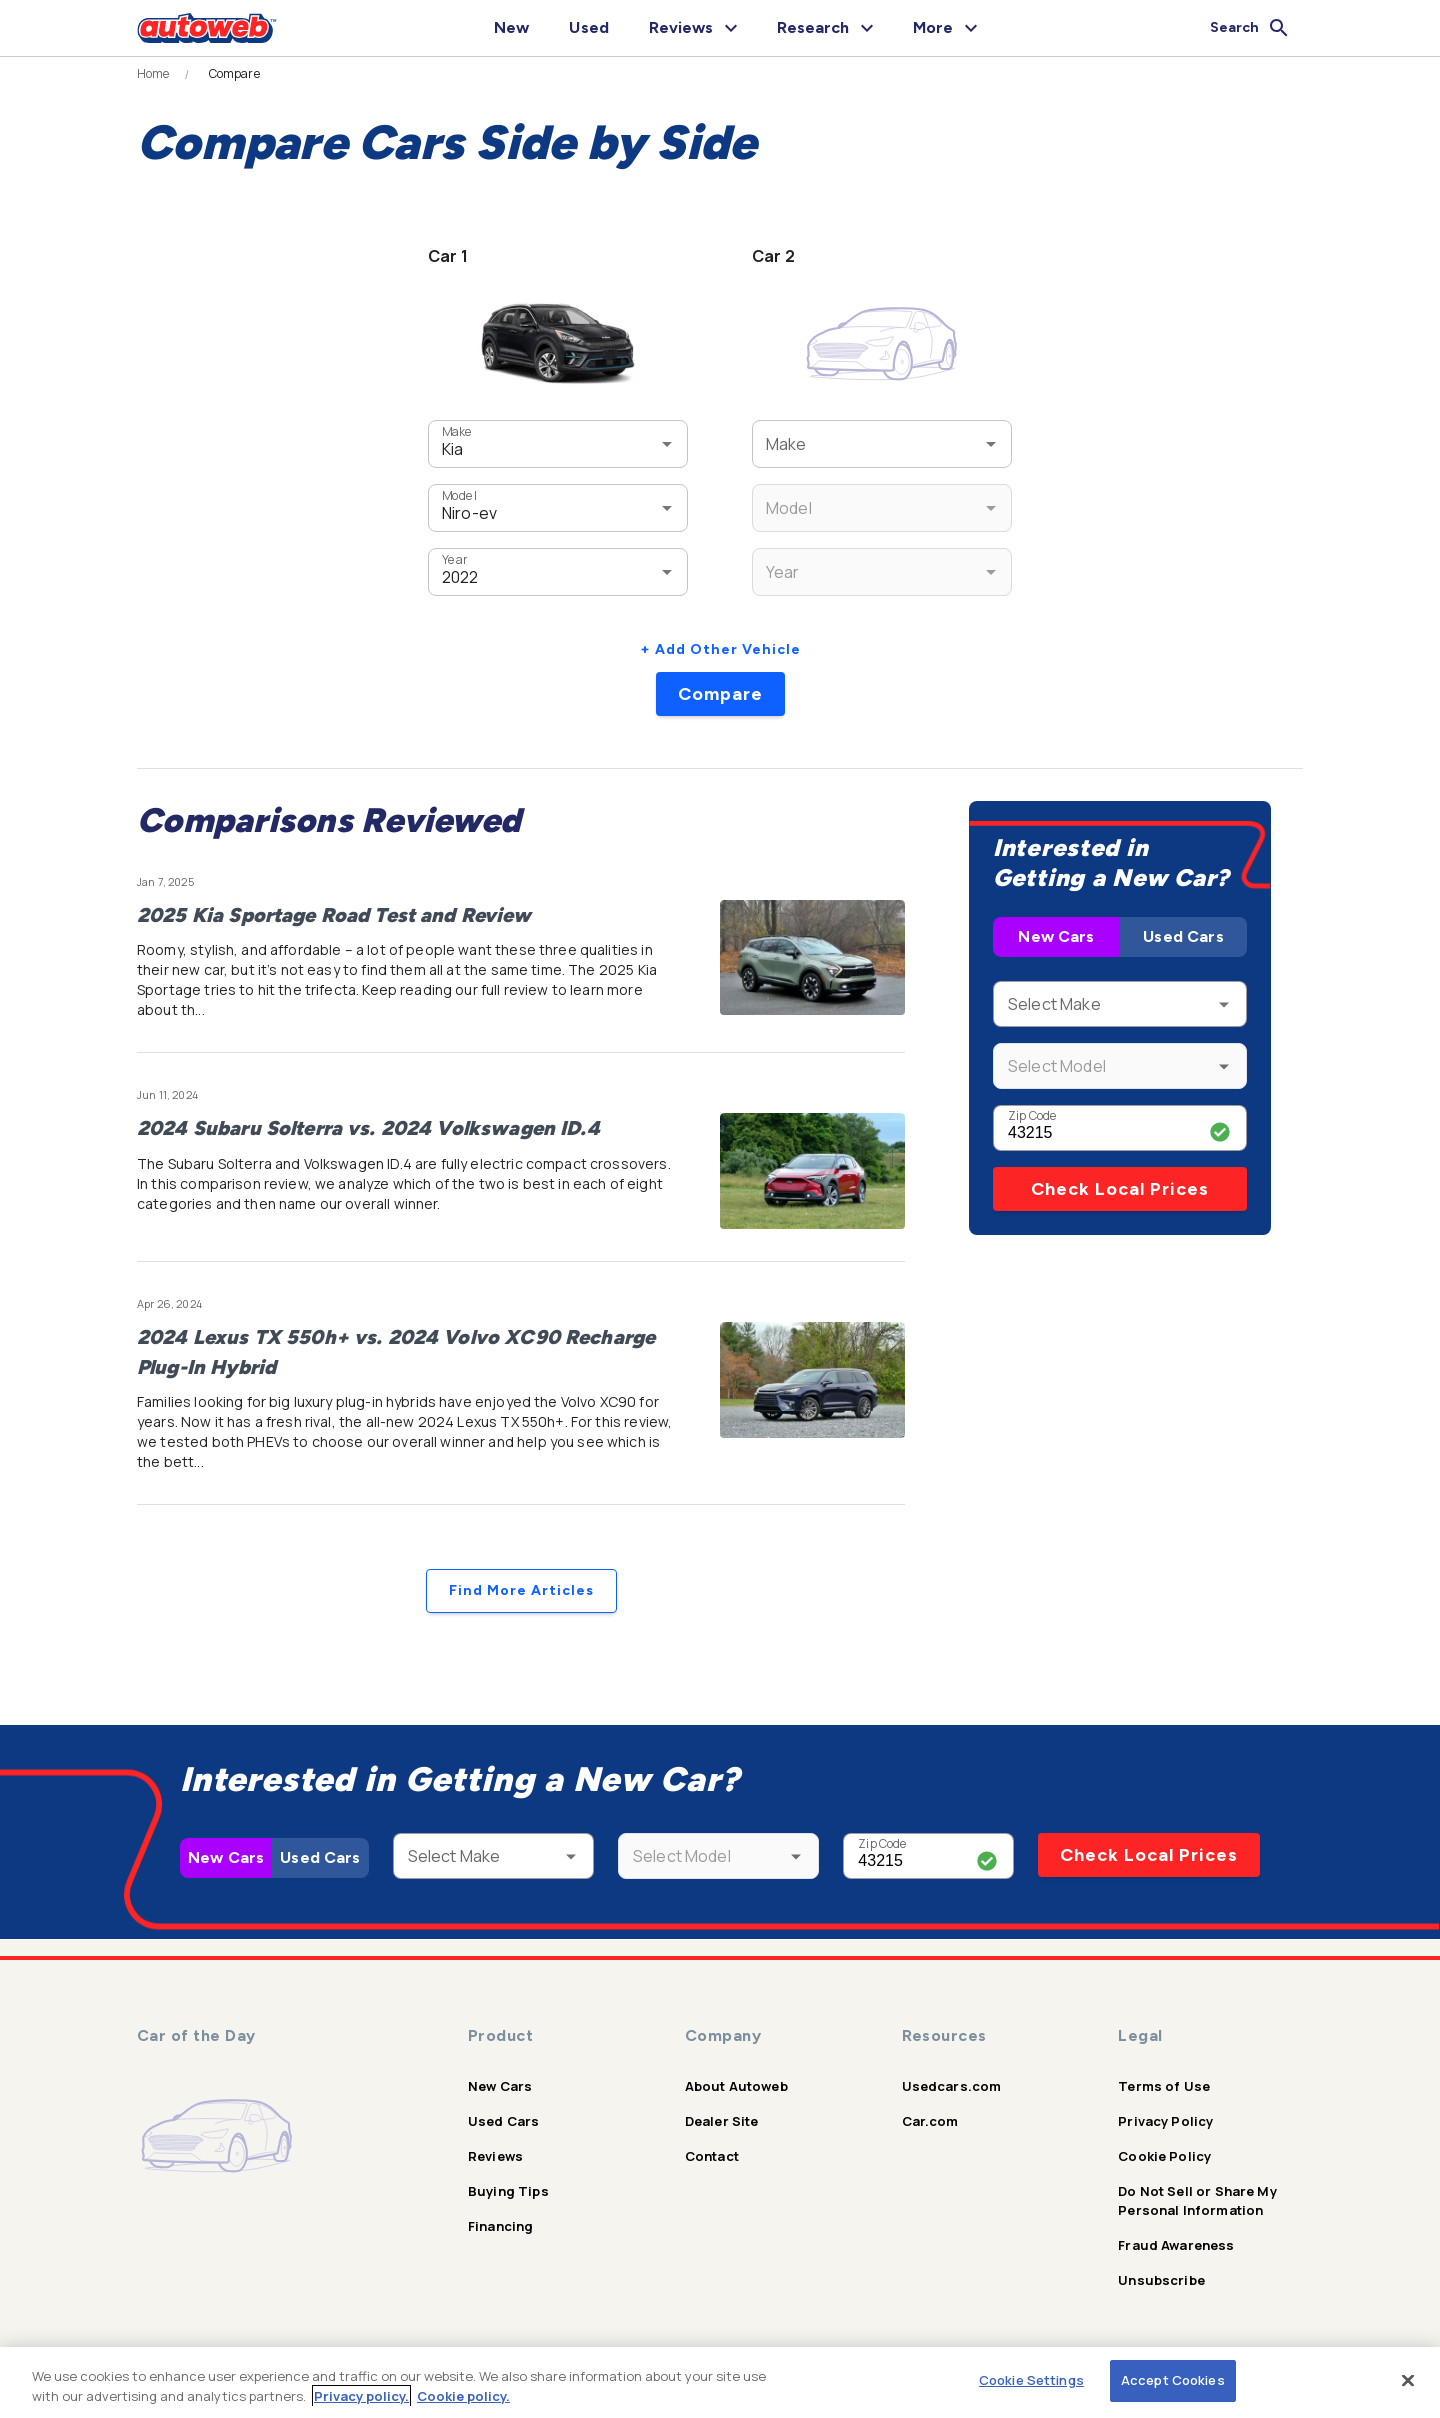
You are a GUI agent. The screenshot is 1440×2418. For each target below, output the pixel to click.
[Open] (667, 444)
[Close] (1408, 2380)
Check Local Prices (1120, 1189)
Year (454, 559)
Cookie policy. (463, 2396)
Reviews (495, 2156)
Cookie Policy (1164, 2156)
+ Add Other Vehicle (720, 649)
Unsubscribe (1161, 2280)
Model (459, 495)
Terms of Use (1164, 2086)
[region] (720, 2382)
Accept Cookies (1173, 2380)
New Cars (1056, 936)
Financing (500, 2226)
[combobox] (528, 443)
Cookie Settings (1031, 2380)
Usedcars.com (952, 2086)
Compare (720, 694)
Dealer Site (722, 2121)
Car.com (930, 2121)
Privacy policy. (361, 2396)
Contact (712, 2156)
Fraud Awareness (1176, 2245)
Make (457, 431)
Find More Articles (521, 1590)
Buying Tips (508, 2191)
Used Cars (1183, 936)
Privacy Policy (1165, 2121)
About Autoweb (736, 2086)
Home (153, 74)
